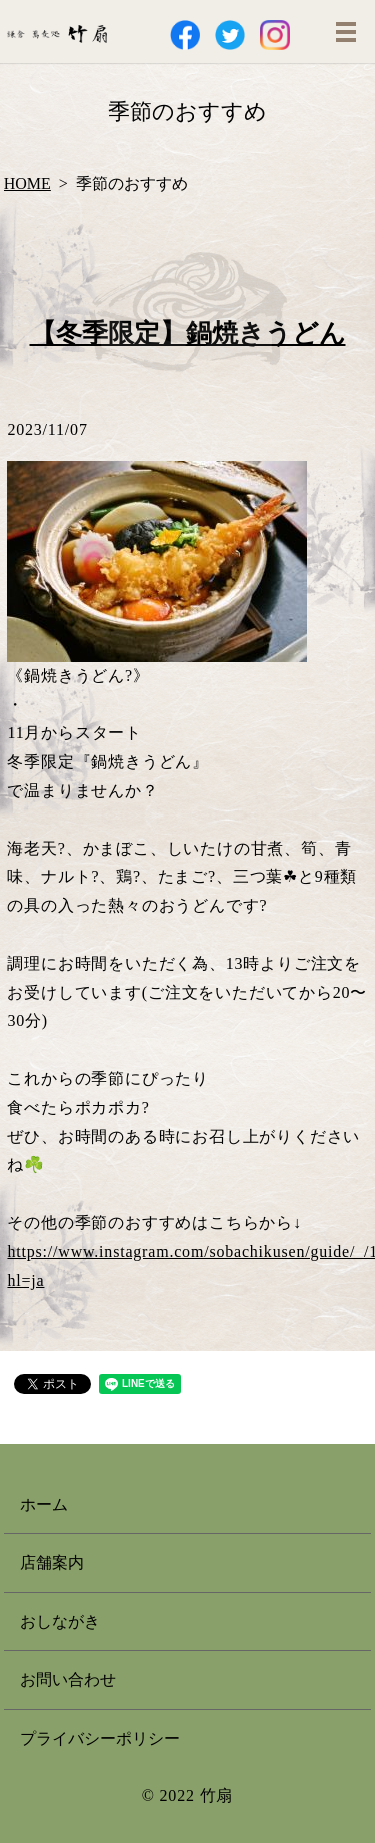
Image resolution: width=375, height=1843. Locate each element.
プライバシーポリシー (100, 1738)
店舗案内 (52, 1562)
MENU (346, 32)
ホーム (44, 1504)
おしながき (60, 1621)
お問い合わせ (68, 1679)
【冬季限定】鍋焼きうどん (188, 333)
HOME (27, 183)
